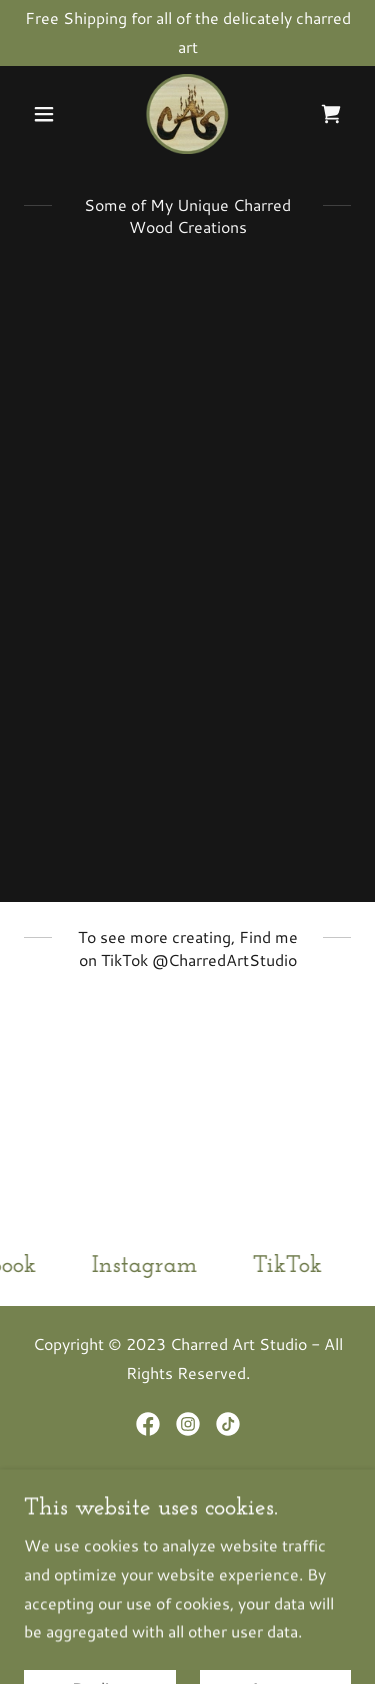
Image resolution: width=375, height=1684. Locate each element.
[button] (48, 114)
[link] (187, 114)
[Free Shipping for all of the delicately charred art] (187, 33)
